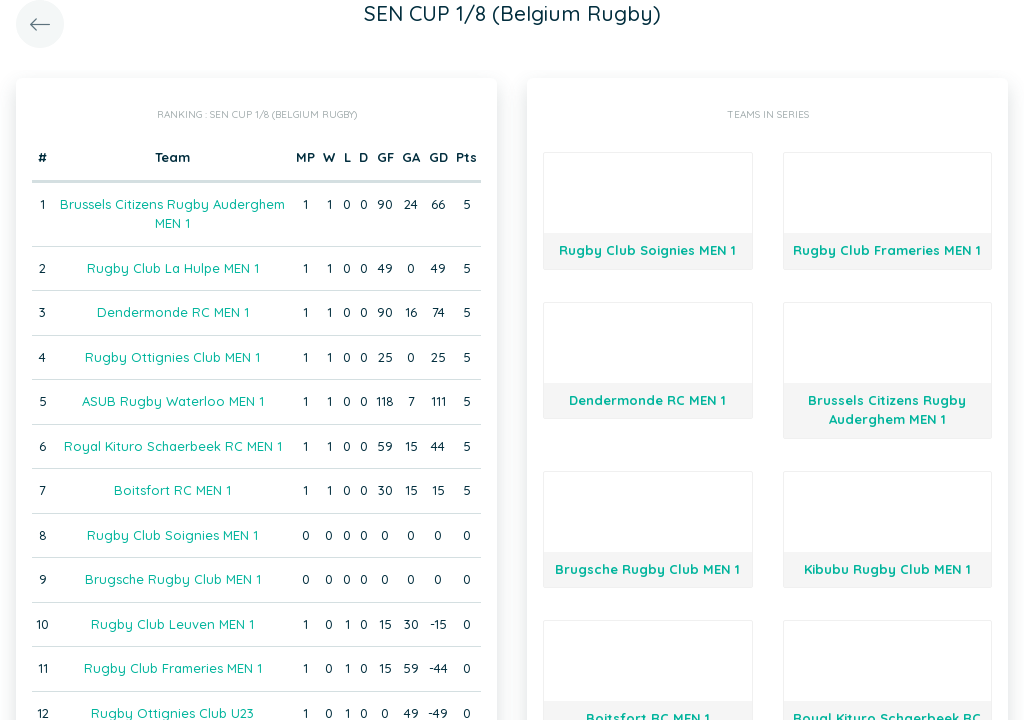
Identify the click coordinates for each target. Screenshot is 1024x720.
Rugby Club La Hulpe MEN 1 (173, 268)
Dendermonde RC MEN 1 (173, 312)
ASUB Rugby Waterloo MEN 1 (173, 401)
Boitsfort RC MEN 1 (172, 490)
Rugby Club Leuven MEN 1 (172, 624)
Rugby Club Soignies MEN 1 (172, 535)
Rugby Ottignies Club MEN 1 (172, 357)
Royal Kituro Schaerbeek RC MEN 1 (173, 446)
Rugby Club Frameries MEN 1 (173, 668)
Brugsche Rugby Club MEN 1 (173, 579)
